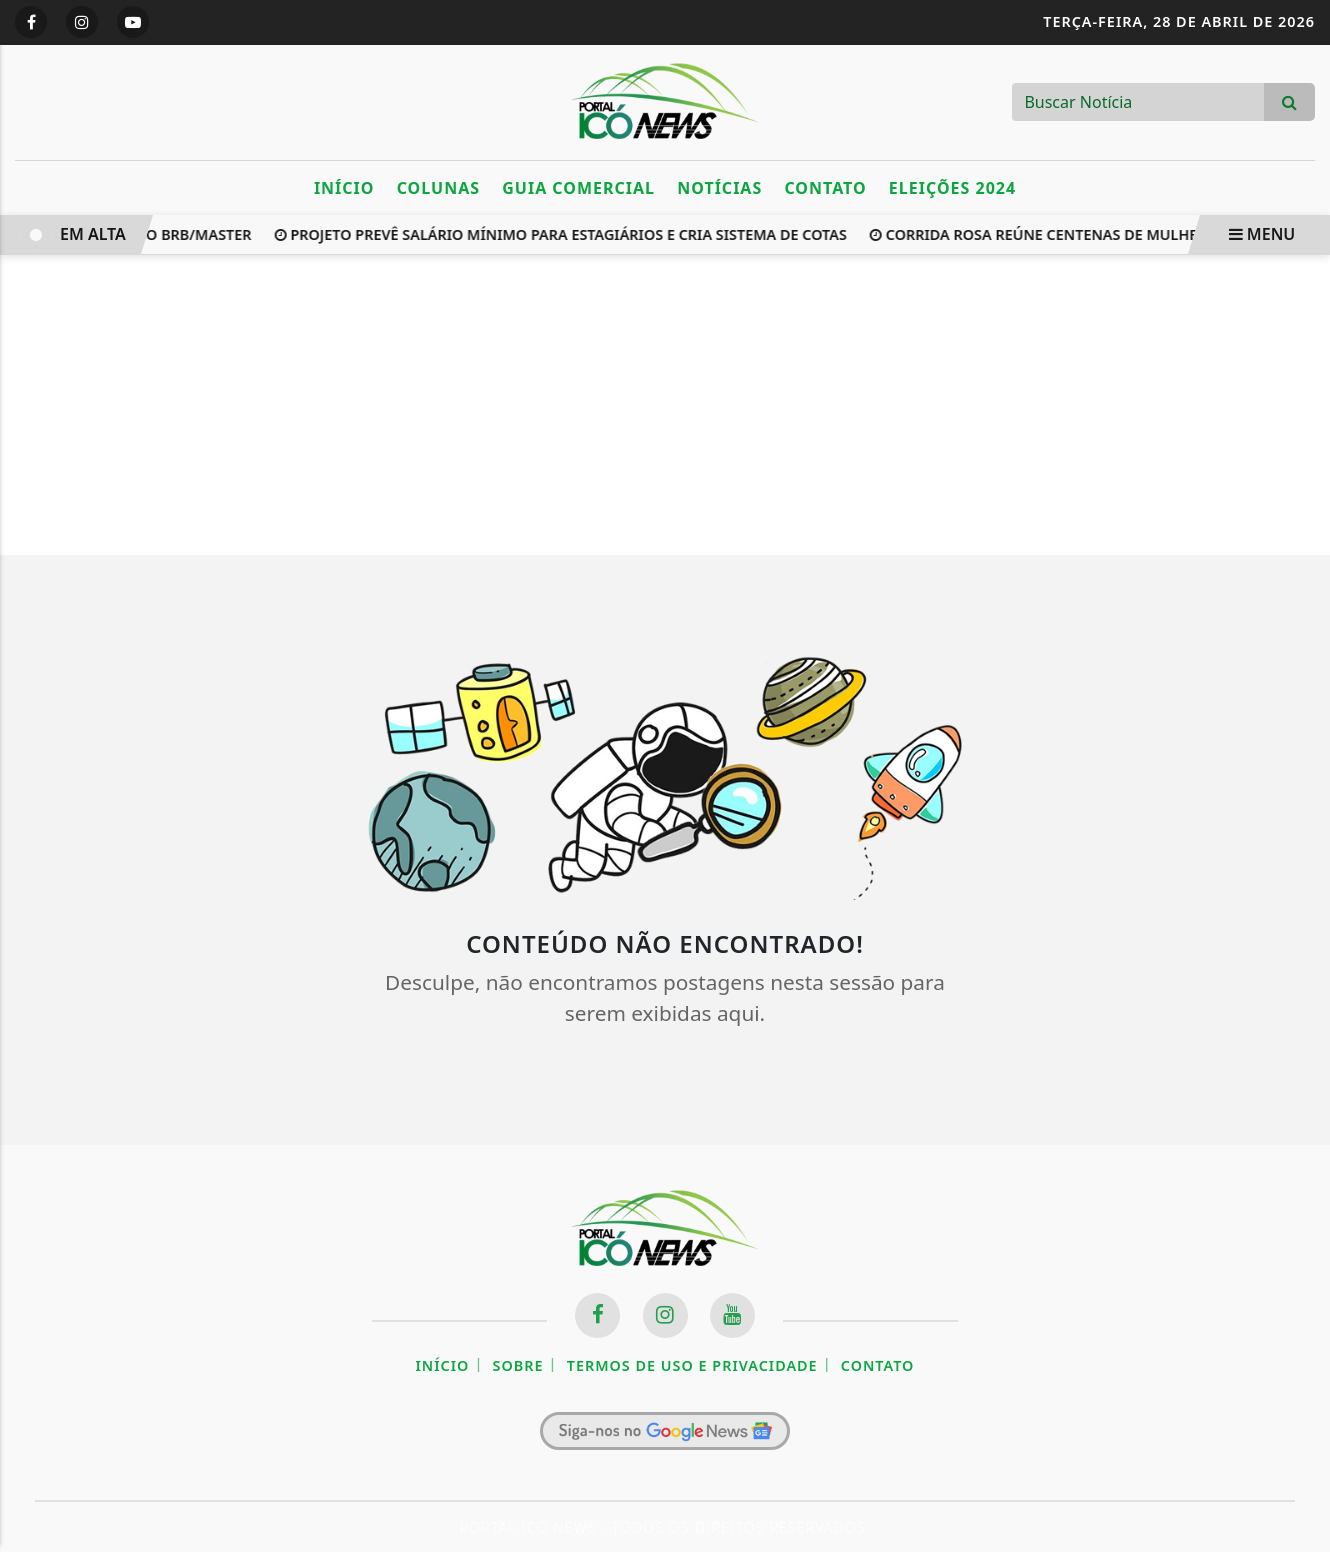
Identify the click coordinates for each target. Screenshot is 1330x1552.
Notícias (719, 188)
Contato (825, 188)
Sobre (518, 1365)
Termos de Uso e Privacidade (692, 1365)
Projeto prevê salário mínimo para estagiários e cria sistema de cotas (563, 234)
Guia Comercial (578, 188)
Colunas (438, 188)
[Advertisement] (665, 405)
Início (344, 188)
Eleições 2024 (952, 188)
